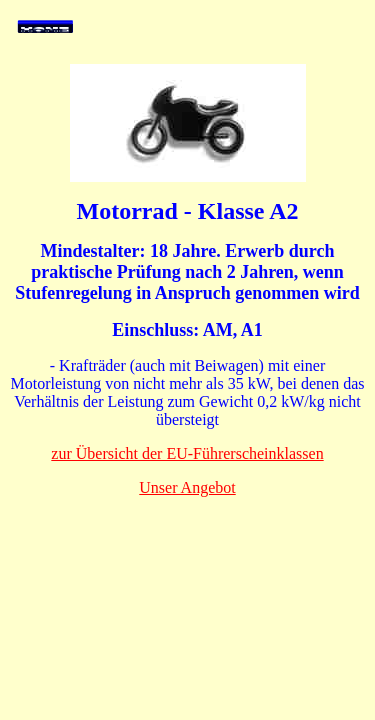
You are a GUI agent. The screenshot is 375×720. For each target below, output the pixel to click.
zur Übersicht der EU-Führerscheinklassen (187, 453)
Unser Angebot (187, 487)
